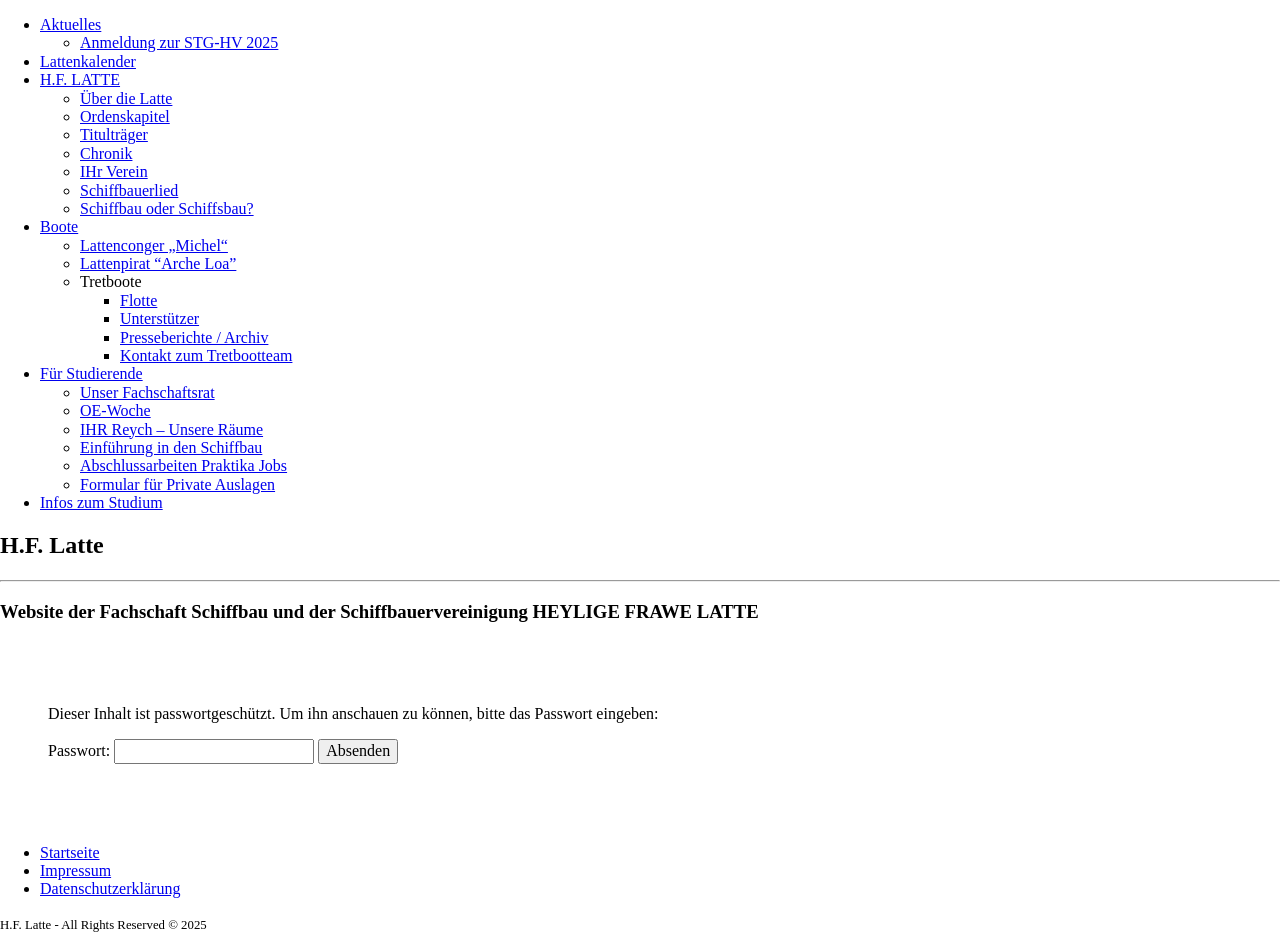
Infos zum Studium (101, 502)
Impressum (75, 870)
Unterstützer (159, 318)
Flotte (138, 300)
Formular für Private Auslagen (177, 484)
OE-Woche (115, 410)
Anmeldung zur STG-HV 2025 (179, 42)
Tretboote (111, 281)
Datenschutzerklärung (110, 888)
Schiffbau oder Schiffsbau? (167, 208)
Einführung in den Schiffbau (171, 447)
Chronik (106, 153)
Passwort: (181, 750)
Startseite (70, 852)
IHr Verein (114, 171)
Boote (59, 226)
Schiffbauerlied (129, 190)
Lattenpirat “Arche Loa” (158, 263)
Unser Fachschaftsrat (147, 392)
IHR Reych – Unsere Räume (171, 429)
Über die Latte (126, 98)
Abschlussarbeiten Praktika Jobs (183, 465)
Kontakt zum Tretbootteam (206, 355)
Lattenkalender (88, 61)
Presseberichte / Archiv (194, 337)
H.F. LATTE (80, 79)
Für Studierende (91, 373)
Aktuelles (70, 24)
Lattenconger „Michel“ (154, 245)
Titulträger (114, 134)
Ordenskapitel (125, 116)
